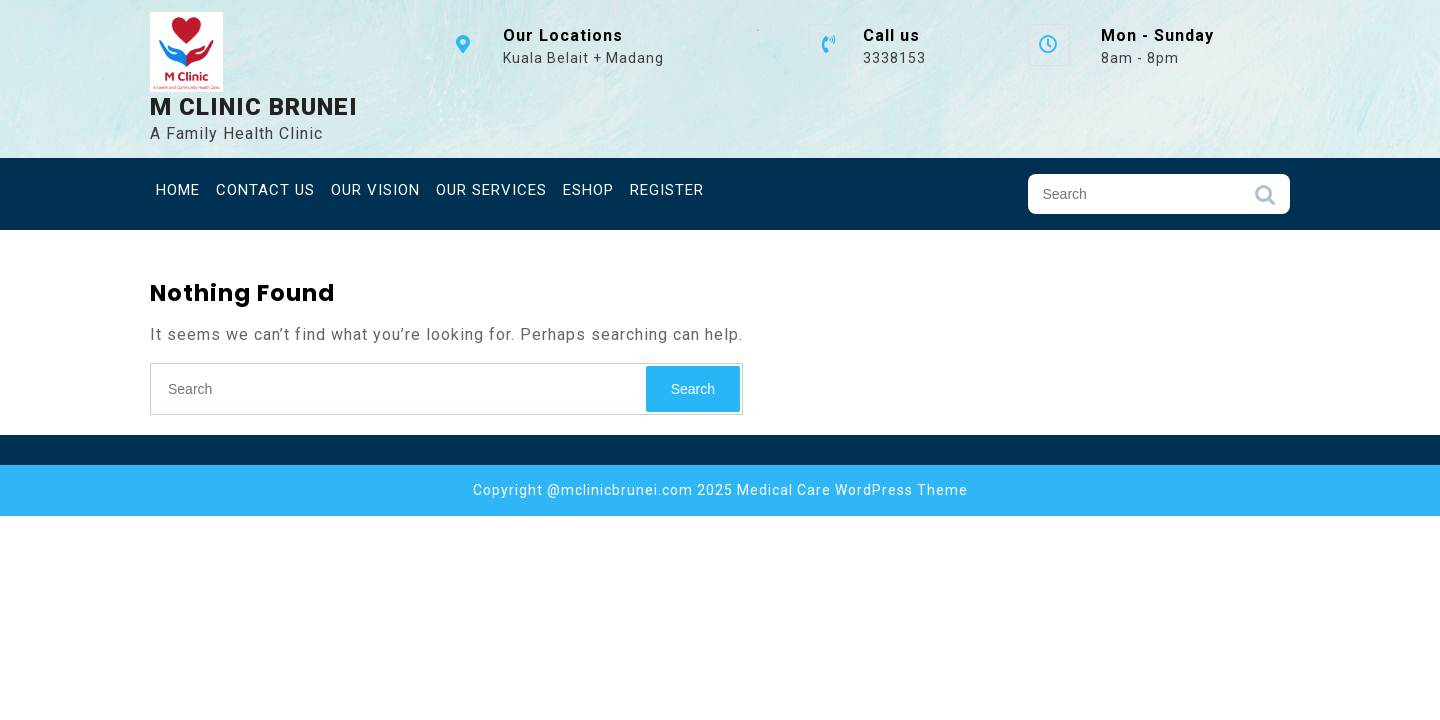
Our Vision (375, 190)
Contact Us (265, 190)
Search (1265, 200)
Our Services (491, 190)
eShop (588, 190)
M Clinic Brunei (254, 107)
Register (667, 190)
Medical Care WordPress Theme (852, 490)
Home (178, 190)
